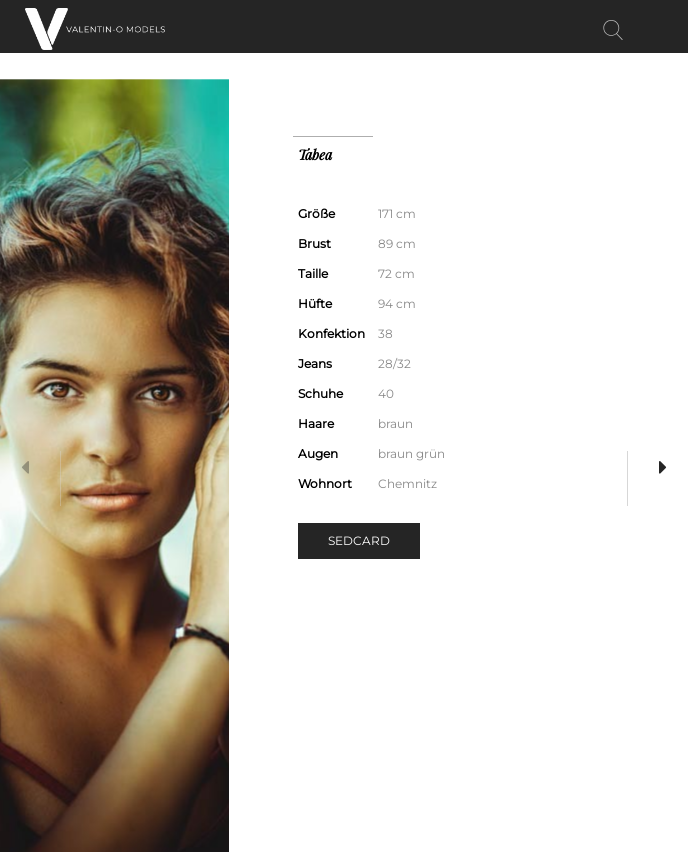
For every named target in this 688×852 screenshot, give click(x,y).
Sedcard (359, 540)
